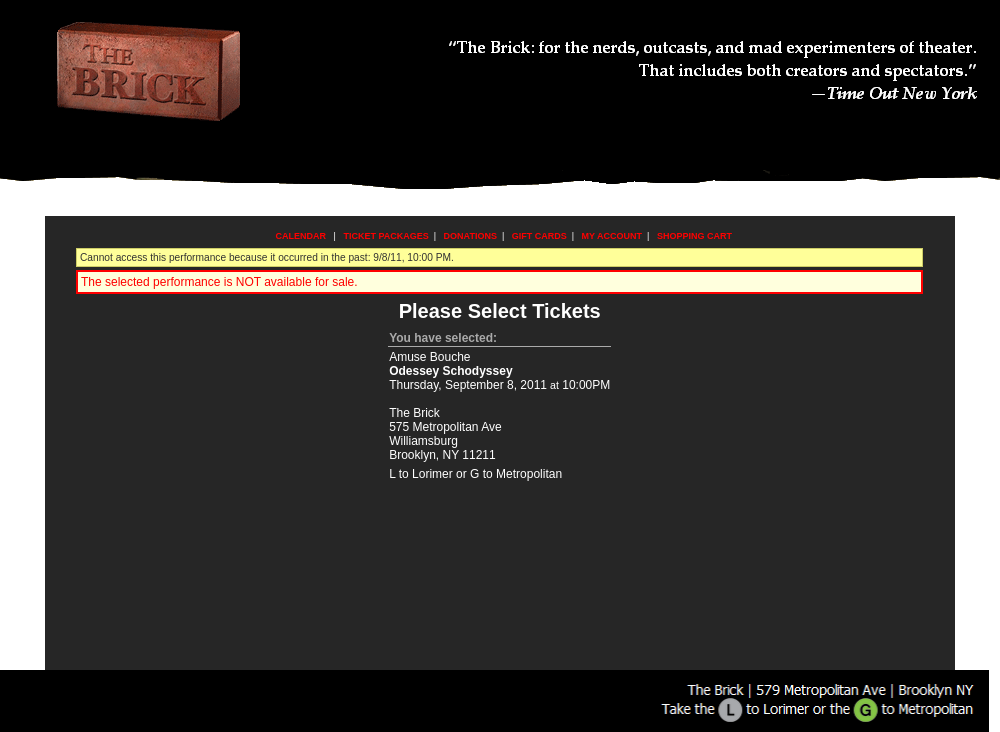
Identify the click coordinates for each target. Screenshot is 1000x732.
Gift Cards (539, 236)
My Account (610, 236)
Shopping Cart (694, 236)
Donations (470, 236)
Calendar (301, 236)
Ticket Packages (385, 236)
